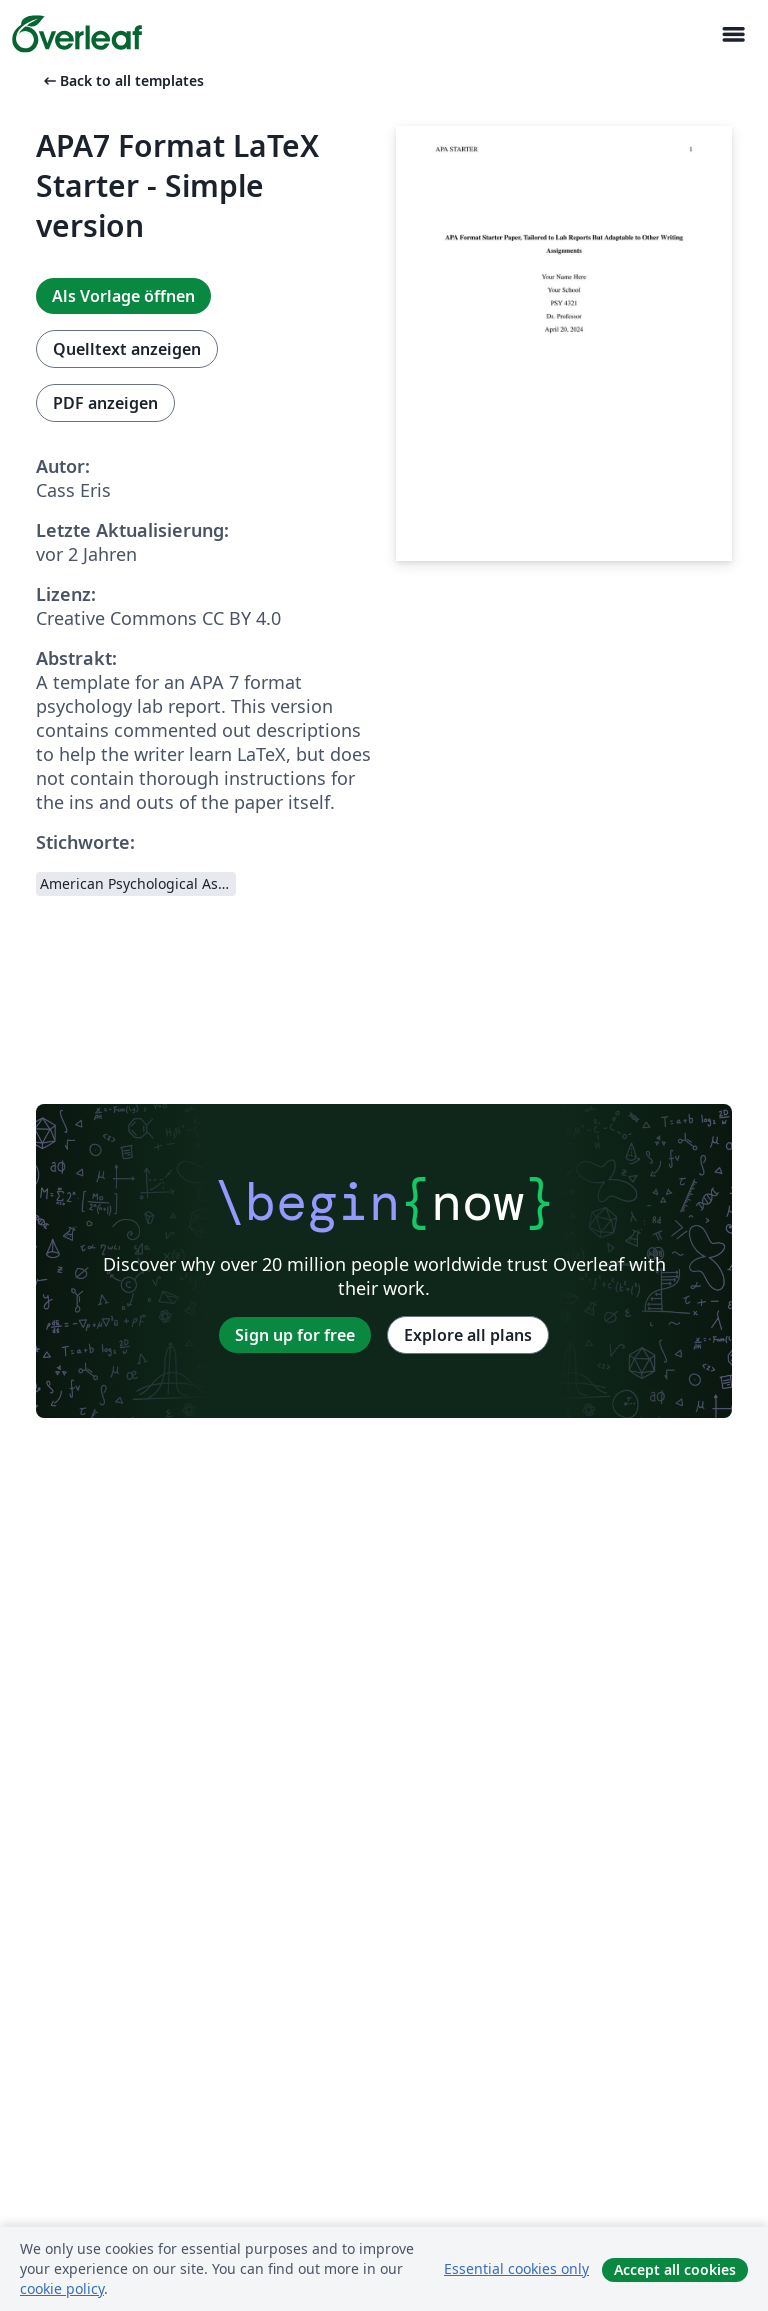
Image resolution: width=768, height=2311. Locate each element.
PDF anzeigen (105, 403)
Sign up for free (295, 1335)
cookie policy (62, 2288)
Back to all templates (122, 80)
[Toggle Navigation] (733, 34)
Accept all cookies (675, 2269)
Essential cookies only (516, 2268)
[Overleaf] (77, 34)
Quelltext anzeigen (127, 349)
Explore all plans (468, 1335)
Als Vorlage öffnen (123, 296)
